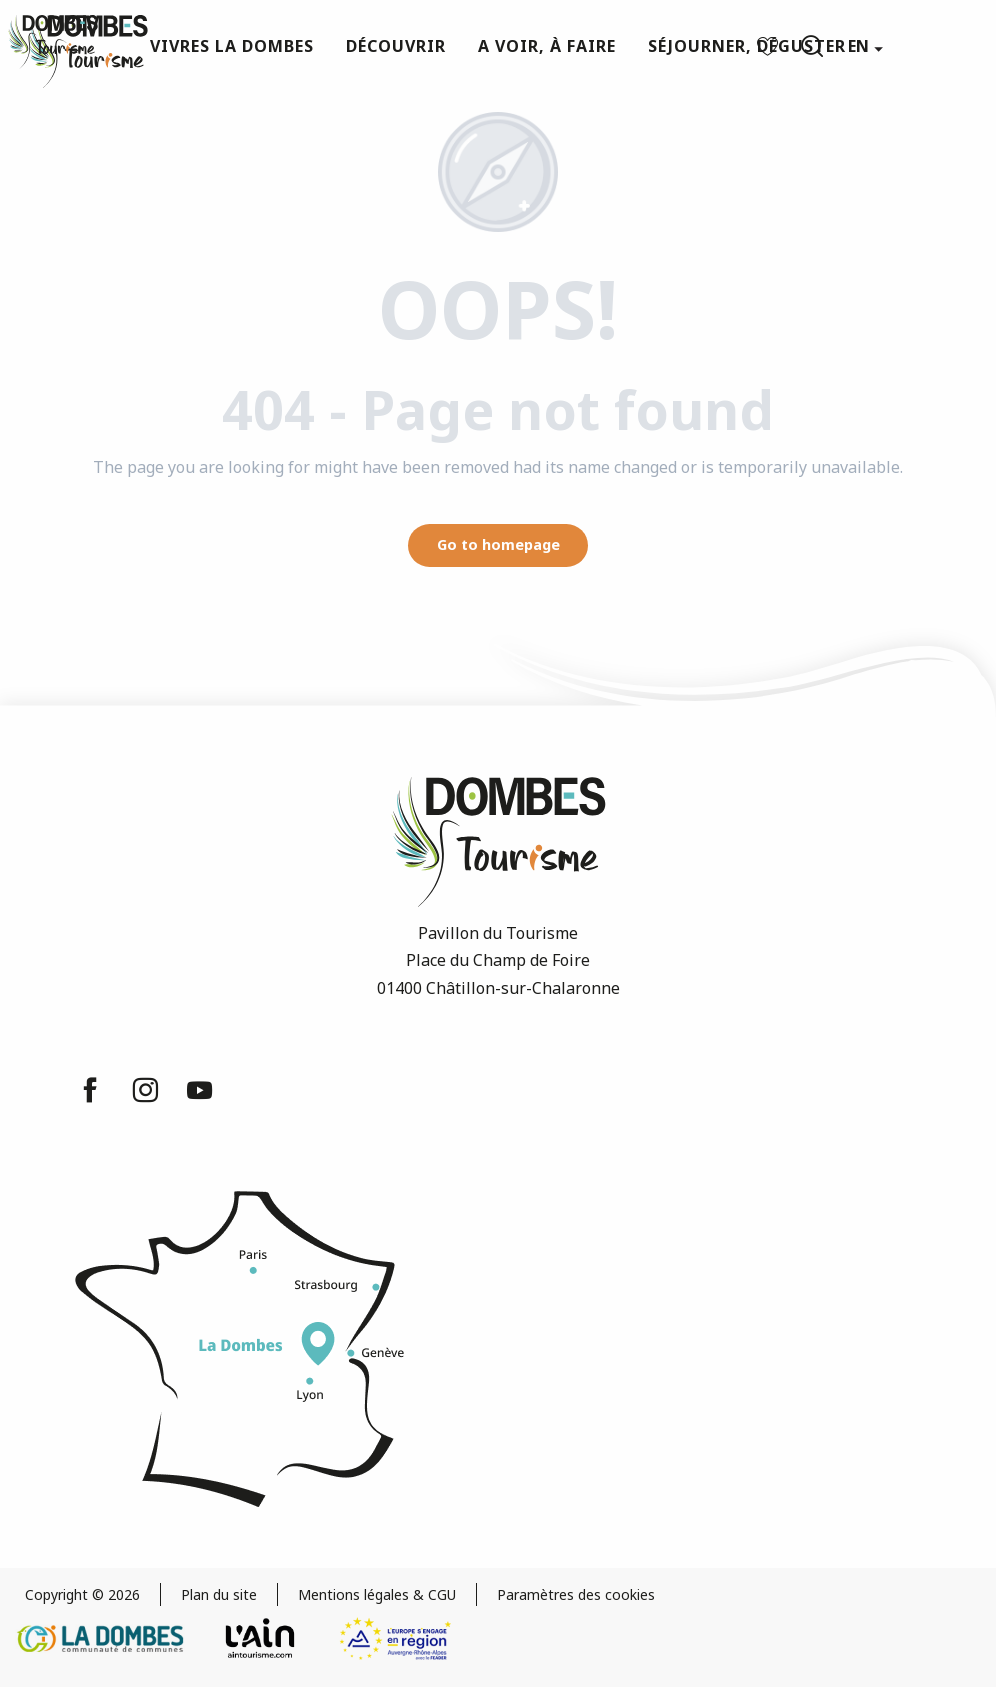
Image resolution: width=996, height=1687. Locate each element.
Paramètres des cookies (576, 1594)
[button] (812, 46)
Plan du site (219, 1594)
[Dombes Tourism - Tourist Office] (53, 42)
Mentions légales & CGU (377, 1594)
